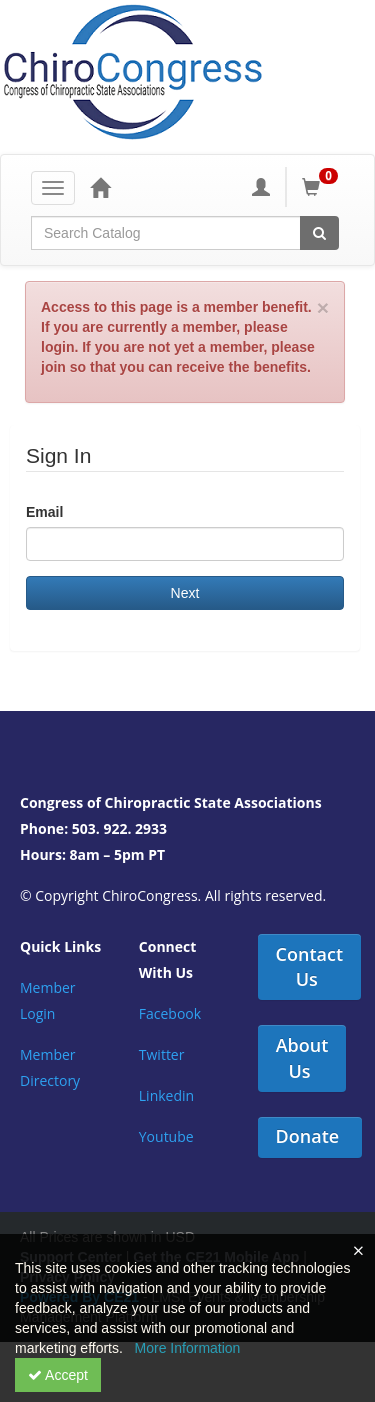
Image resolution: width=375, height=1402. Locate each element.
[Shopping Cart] (323, 187)
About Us (302, 1058)
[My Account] (261, 187)
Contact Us (309, 967)
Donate (308, 1136)
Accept (58, 1375)
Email (44, 512)
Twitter (162, 1054)
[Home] (100, 187)
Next (185, 593)
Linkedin (166, 1095)
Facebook (170, 1013)
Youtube (166, 1136)
